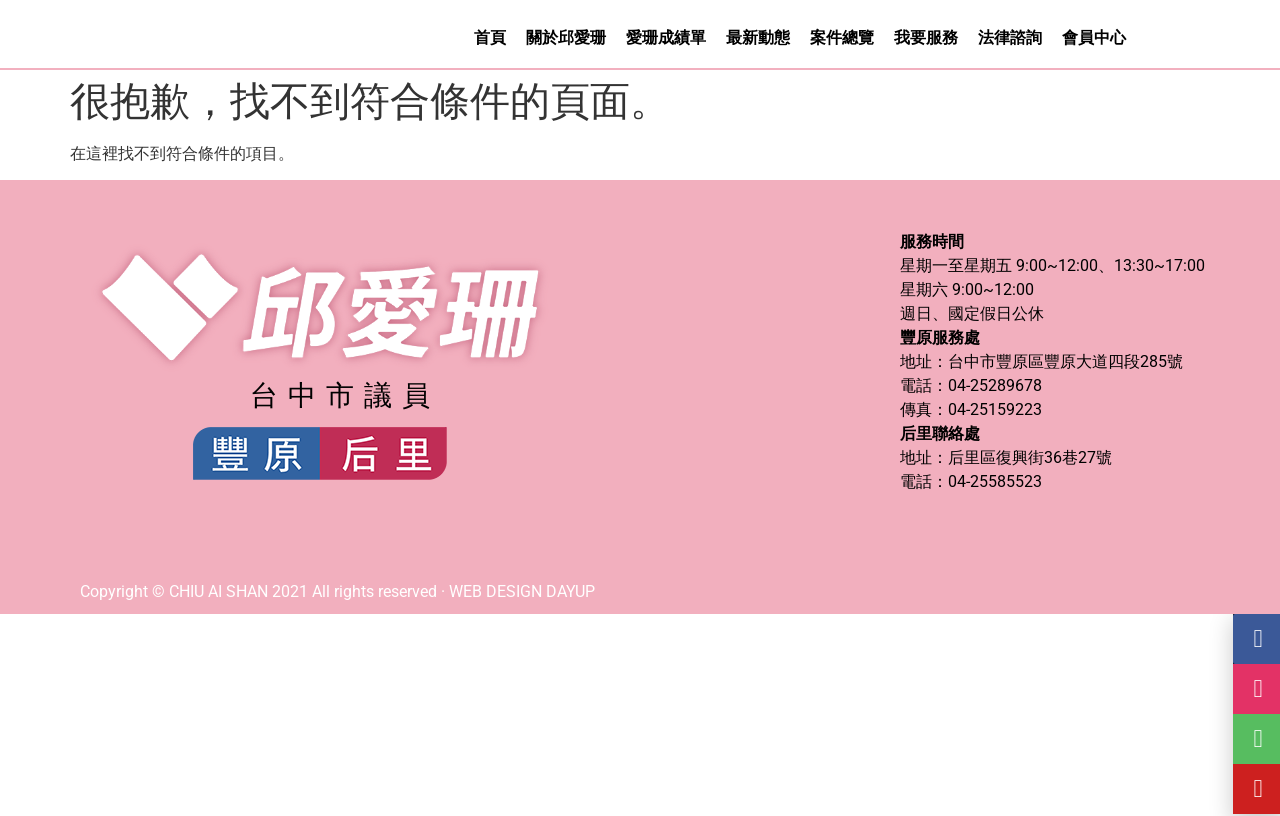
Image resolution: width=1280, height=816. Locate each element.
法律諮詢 (1010, 38)
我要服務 (926, 38)
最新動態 (758, 38)
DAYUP (570, 593)
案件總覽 (842, 38)
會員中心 (1094, 38)
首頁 (490, 38)
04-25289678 (995, 387)
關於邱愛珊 (566, 38)
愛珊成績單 (666, 38)
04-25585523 (995, 483)
